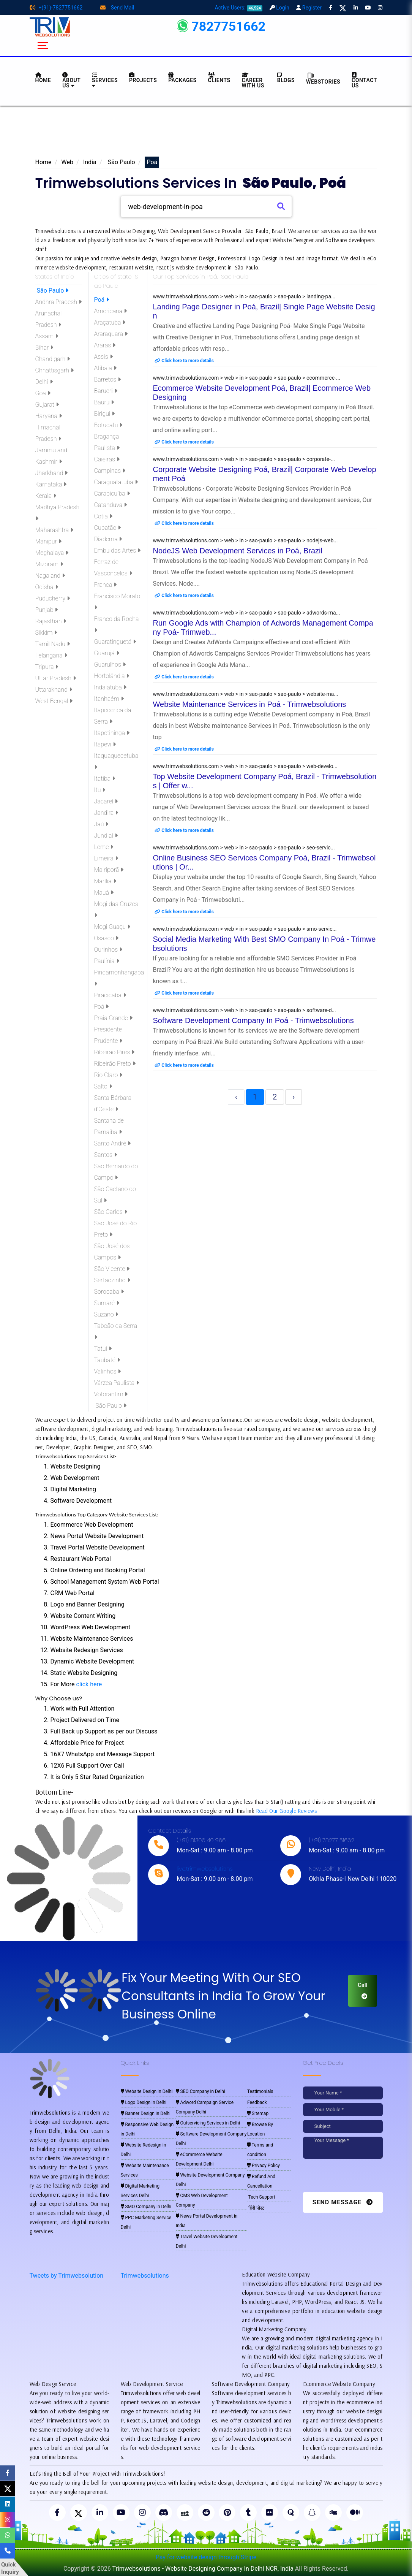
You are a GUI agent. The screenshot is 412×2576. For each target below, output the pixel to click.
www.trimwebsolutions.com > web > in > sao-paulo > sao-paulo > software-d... (244, 1010)
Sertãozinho (112, 1280)
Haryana (48, 416)
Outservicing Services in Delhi (208, 2123)
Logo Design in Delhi (144, 2102)
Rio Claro (108, 1075)
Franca (105, 584)
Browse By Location (260, 2129)
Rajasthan (50, 621)
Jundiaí (106, 835)
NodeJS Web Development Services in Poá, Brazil (238, 551)
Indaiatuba (110, 687)
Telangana (51, 655)
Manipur (48, 541)
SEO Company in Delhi (200, 2091)
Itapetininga (111, 733)
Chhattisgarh (54, 370)
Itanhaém (109, 698)
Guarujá (106, 653)
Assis (103, 356)
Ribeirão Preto (115, 1063)
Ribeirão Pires (114, 1052)
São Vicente (112, 1268)
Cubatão (107, 527)
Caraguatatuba (116, 482)
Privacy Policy (263, 2165)
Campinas (110, 470)
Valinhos (107, 1371)
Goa (43, 393)
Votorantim (111, 1394)
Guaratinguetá (115, 641)
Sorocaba (109, 1291)
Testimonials (260, 2091)
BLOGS (286, 77)
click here (89, 1684)
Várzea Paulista (116, 1382)
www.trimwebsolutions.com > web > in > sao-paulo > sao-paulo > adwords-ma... (246, 613)
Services (105, 80)
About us (71, 80)
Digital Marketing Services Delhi (140, 2190)
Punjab (46, 609)
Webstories (323, 78)
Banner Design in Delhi (146, 2113)
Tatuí (103, 1348)
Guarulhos (110, 664)
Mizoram (49, 564)
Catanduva (110, 505)
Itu (100, 790)
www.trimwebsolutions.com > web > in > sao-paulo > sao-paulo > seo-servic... (244, 847)
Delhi (44, 381)
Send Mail (117, 8)
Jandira (106, 812)
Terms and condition (260, 2149)
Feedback (257, 2102)
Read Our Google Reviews (286, 1810)
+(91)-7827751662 (56, 8)
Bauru (104, 402)
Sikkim (46, 632)
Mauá (104, 892)
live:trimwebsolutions (204, 1869)
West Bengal (54, 701)
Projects (143, 77)
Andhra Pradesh (58, 302)
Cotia (103, 516)
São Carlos (110, 1211)
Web (67, 162)
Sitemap (257, 2113)
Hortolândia (111, 676)
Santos (105, 1154)
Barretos (107, 379)
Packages (182, 77)
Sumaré (106, 1303)
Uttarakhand (53, 689)
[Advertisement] (206, 134)
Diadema (108, 539)
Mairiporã (109, 869)
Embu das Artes (117, 550)
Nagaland (50, 575)
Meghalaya (52, 552)
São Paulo (120, 162)
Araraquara (111, 333)
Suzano (106, 1314)
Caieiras (107, 459)
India (89, 162)
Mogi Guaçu (112, 926)
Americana (110, 311)
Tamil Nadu (52, 644)
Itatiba (104, 778)
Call (363, 1990)
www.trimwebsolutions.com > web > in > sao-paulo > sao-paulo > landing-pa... (244, 296)
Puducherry (52, 598)
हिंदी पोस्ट (255, 2208)
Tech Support (261, 2197)
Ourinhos (108, 949)
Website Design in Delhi (147, 2091)
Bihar (44, 347)
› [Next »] (293, 1096)
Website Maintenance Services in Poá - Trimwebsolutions (249, 704)
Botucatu (108, 425)
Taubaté (107, 1360)
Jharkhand (51, 473)
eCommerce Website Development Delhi (199, 2159)
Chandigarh (52, 359)
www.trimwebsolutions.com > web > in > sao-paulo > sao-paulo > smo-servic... (245, 929)
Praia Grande (113, 1018)
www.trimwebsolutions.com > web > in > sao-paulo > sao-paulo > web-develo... (245, 766)
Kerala (45, 495)
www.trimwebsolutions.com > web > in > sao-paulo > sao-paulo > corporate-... (244, 459)
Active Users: (239, 8)
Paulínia (106, 961)
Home (43, 162)
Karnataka (51, 484)
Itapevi (105, 744)
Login (279, 8)
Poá (101, 299)
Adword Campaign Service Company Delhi (205, 2107)
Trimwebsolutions (145, 2275)
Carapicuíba (112, 493)
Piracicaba (110, 995)
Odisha (46, 587)
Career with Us (253, 80)
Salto (103, 1086)
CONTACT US (364, 80)
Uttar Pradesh (55, 678)
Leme (104, 847)
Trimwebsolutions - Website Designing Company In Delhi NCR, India (202, 2568)
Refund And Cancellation (261, 2181)
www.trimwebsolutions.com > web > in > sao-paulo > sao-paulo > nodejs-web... (245, 540)
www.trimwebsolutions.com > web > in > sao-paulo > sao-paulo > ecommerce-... (247, 378)
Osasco (106, 938)
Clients (219, 77)
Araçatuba (110, 322)
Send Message (343, 2202)
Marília (105, 881)
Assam (46, 336)
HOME (43, 77)
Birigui (104, 413)
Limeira (106, 858)
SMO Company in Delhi (146, 2206)
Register (309, 8)
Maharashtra (54, 530)
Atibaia (105, 368)
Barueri (105, 390)
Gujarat (47, 404)
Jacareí (106, 801)
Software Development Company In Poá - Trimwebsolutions (253, 1020)
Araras (105, 345)
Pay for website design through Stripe (206, 2557)
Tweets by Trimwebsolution (67, 2275)
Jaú (101, 824)
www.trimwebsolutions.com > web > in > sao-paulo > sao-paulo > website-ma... (245, 694)
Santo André (112, 1143)
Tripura (46, 666)
